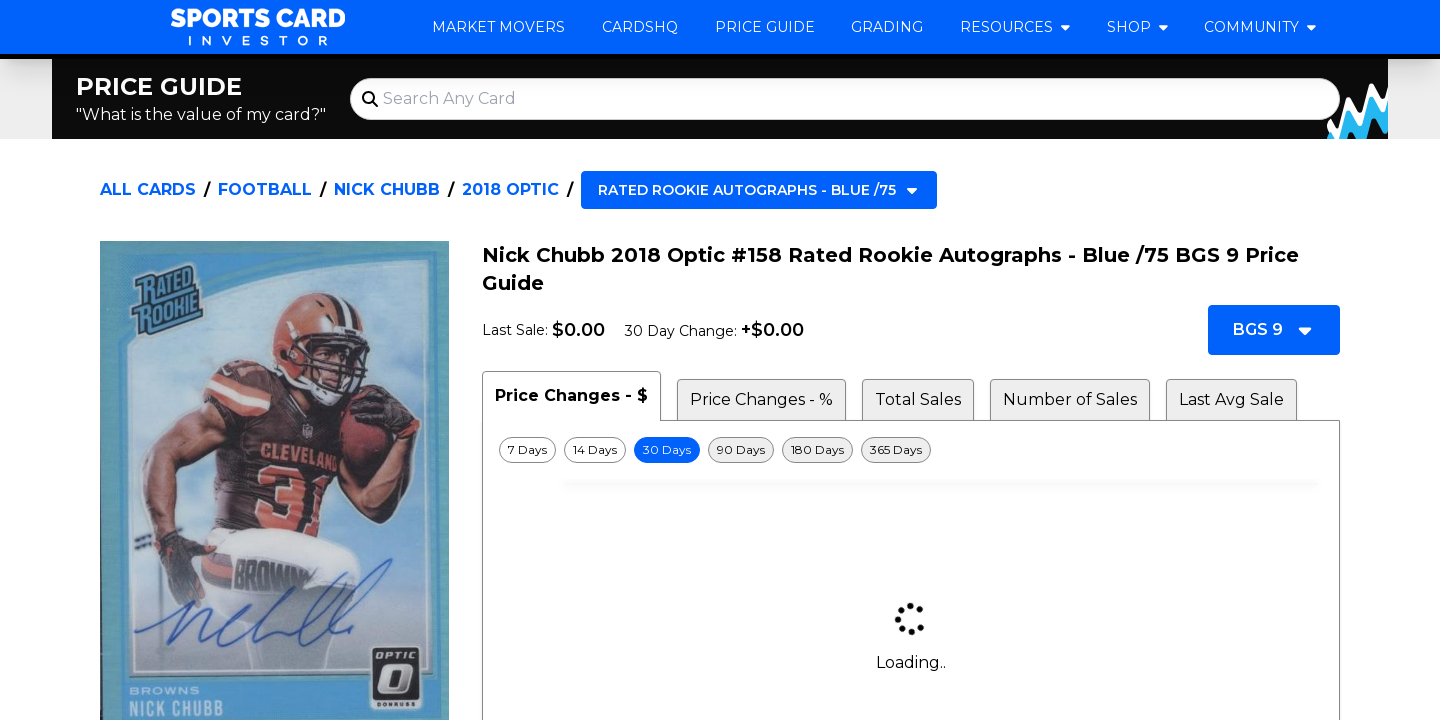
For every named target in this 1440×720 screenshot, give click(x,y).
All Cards (148, 189)
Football (265, 189)
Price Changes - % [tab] (761, 399)
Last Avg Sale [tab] (1231, 399)
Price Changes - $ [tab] (571, 395)
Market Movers (498, 27)
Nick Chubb (387, 189)
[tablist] (911, 396)
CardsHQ (640, 27)
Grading (887, 27)
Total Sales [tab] (918, 399)
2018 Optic (510, 189)
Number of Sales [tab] (1070, 399)
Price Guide (765, 27)
